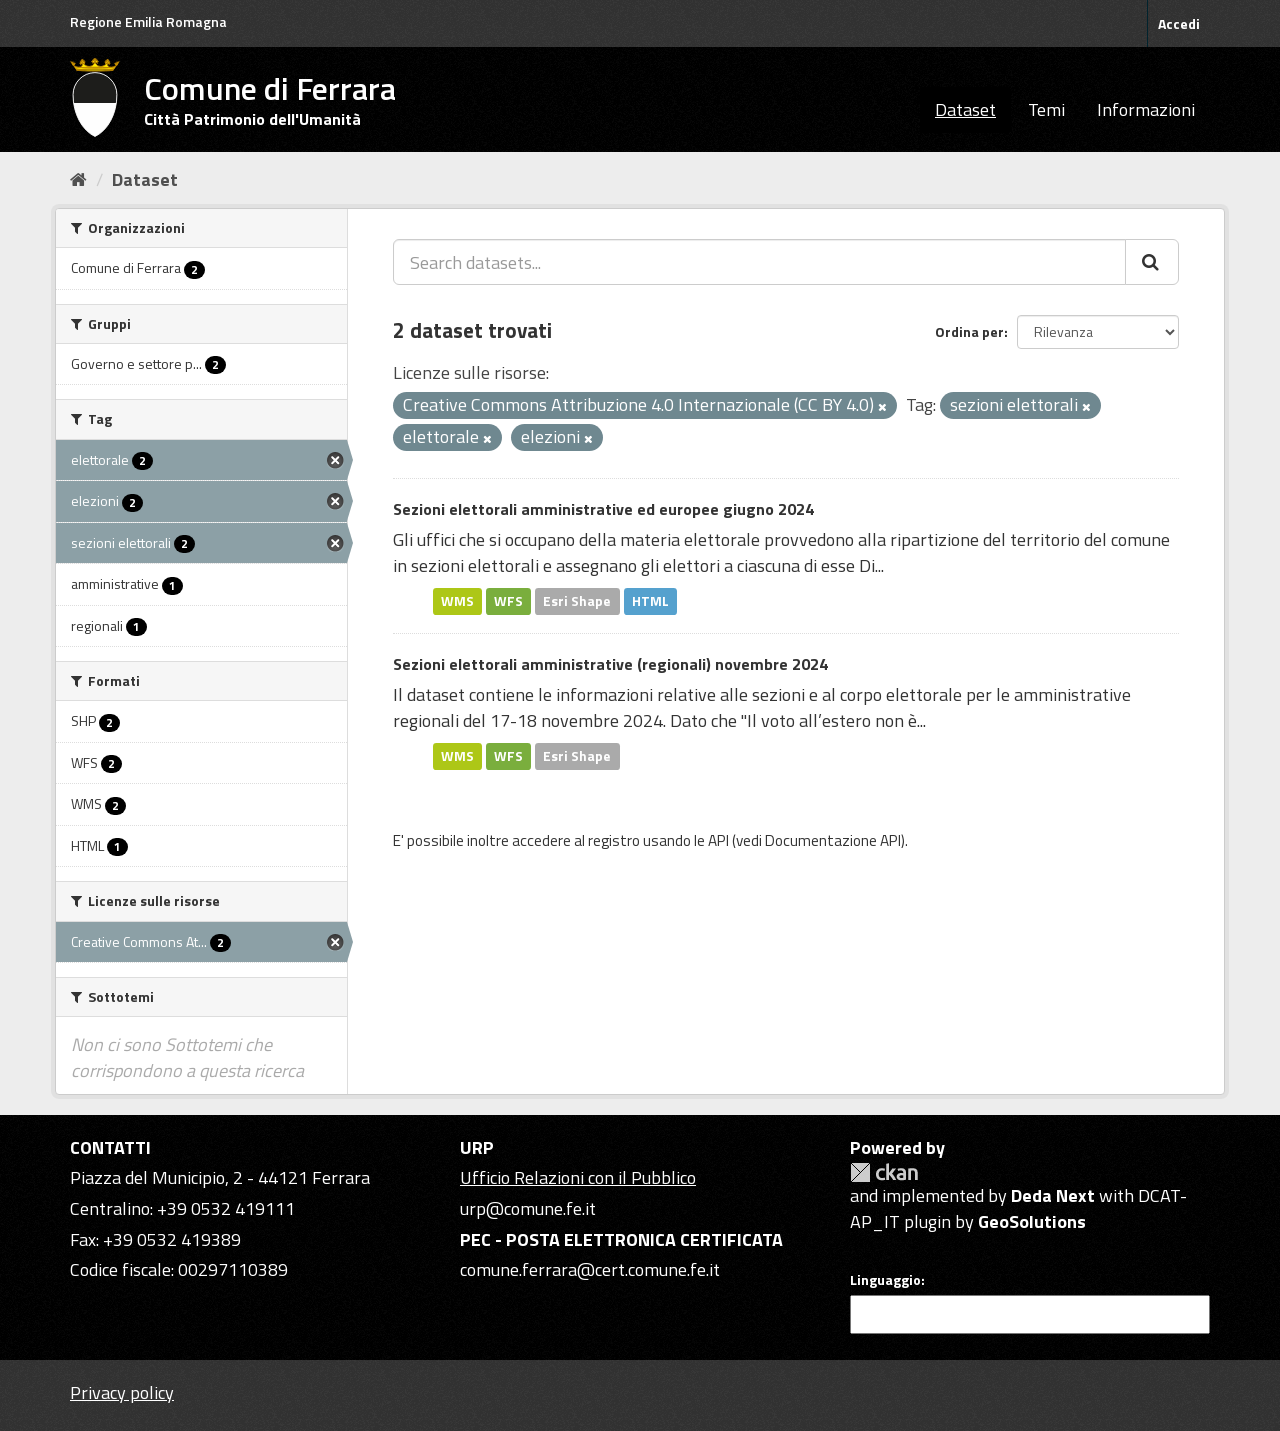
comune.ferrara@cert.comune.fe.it (590, 1269)
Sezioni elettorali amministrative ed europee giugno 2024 (603, 509)
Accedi (1179, 23)
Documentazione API (833, 840)
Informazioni (1146, 109)
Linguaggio (885, 1280)
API (718, 840)
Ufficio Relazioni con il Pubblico (578, 1177)
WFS (508, 601)
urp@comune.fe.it (528, 1208)
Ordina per (969, 331)
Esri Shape (577, 601)
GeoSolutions (1032, 1221)
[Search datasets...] (759, 262)
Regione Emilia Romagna (148, 21)
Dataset (965, 109)
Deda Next (1053, 1195)
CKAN (884, 1172)
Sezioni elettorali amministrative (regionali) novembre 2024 (610, 664)
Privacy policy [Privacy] (122, 1392)
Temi (1046, 109)
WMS (457, 601)
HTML (650, 601)
